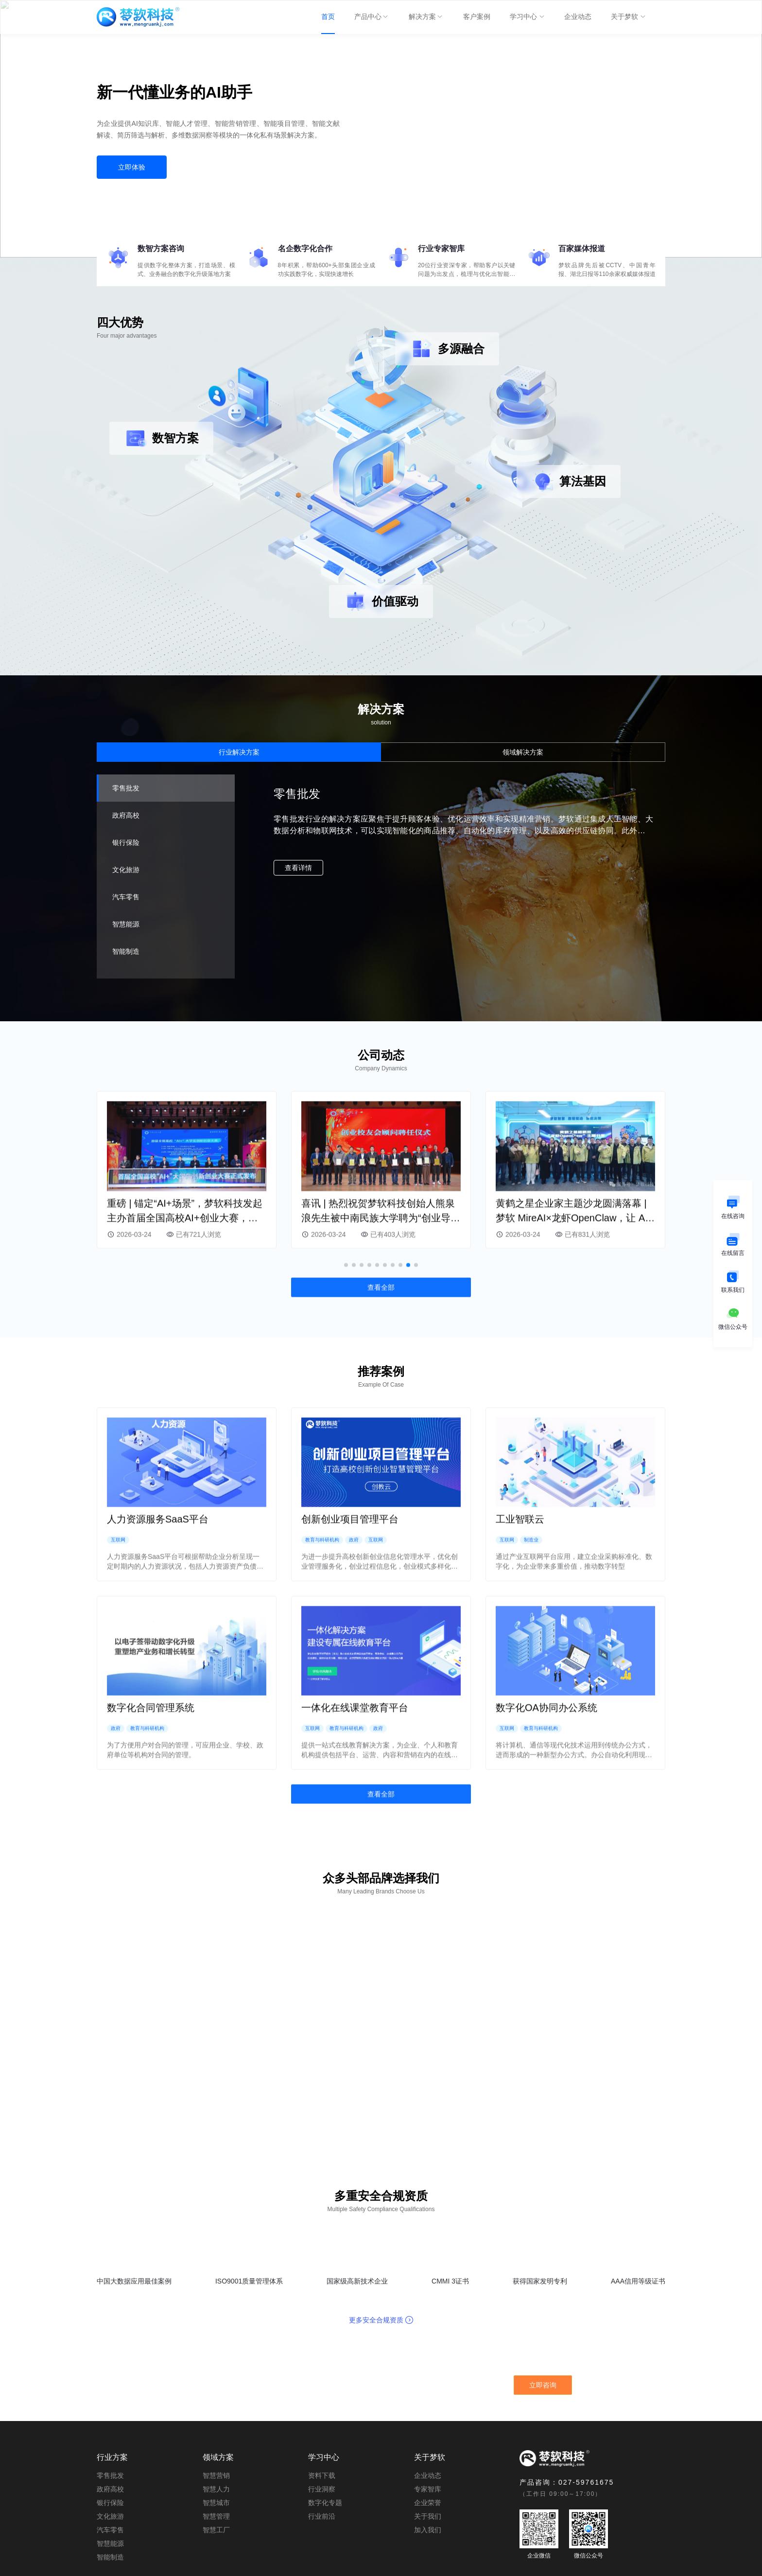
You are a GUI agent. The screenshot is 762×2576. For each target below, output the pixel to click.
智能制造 (110, 2516)
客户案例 (476, 16)
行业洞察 (321, 2448)
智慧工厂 (216, 2488)
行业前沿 (321, 2475)
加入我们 (427, 2488)
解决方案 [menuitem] (426, 23)
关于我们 (427, 2475)
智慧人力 (216, 2448)
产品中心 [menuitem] (371, 23)
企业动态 (577, 16)
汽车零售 (110, 2488)
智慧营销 (216, 2434)
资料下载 (321, 2434)
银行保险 (110, 2461)
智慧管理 (216, 2475)
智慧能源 (110, 2502)
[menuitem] (328, 17)
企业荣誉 (427, 2461)
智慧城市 (216, 2461)
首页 (328, 16)
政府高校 (110, 2448)
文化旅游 (110, 2475)
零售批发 (110, 2434)
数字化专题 (325, 2461)
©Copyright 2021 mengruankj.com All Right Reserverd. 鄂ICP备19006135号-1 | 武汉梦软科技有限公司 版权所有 (381, 2563)
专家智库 (427, 2448)
